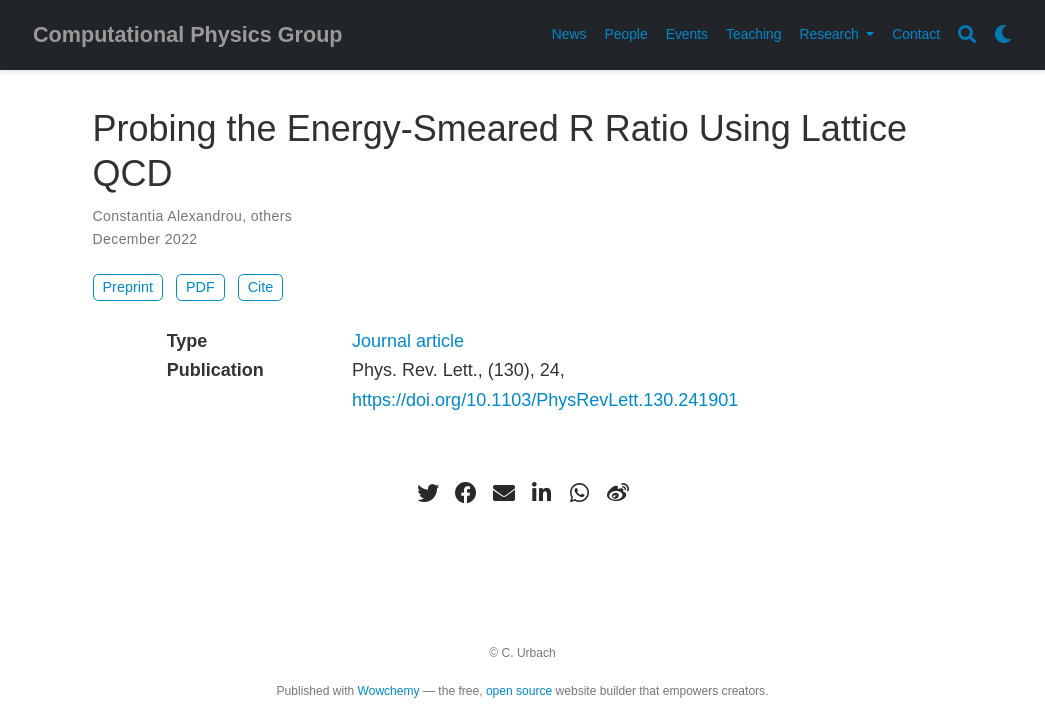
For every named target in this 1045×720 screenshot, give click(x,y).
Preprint (128, 287)
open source (519, 691)
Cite (261, 287)
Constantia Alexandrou (168, 216)
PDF (200, 287)
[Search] (967, 35)
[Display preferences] (1003, 35)
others (271, 216)
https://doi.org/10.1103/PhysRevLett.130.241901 (545, 400)
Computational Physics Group (188, 34)
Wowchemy (389, 691)
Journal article (408, 341)
